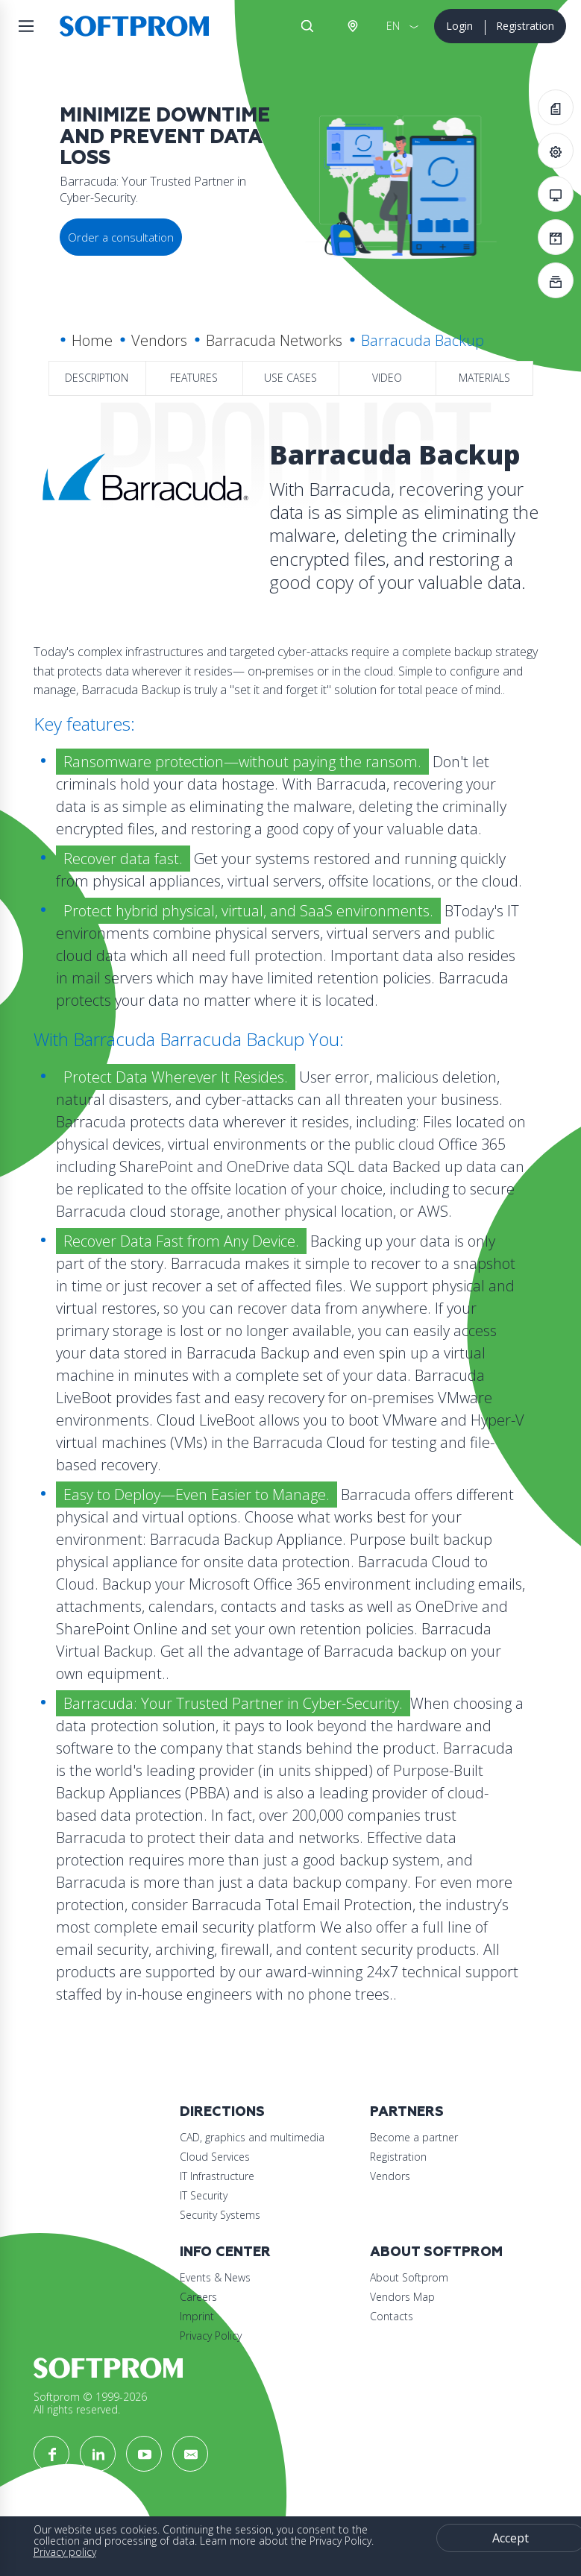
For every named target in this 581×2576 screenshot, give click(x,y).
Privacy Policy (211, 2335)
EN (393, 26)
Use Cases (290, 378)
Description (96, 378)
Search (307, 26)
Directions (222, 2111)
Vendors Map (402, 2297)
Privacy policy (65, 2552)
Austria (352, 26)
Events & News (215, 2277)
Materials (484, 378)
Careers (198, 2297)
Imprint (197, 2316)
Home (92, 340)
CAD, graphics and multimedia (252, 2137)
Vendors (159, 340)
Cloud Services (215, 2157)
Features (194, 378)
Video (387, 378)
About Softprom (436, 2252)
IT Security (203, 2195)
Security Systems (220, 2215)
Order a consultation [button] (121, 237)
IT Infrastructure (217, 2176)
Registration (525, 26)
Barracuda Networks (274, 340)
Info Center (225, 2252)
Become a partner (414, 2137)
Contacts (391, 2316)
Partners (407, 2111)
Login (459, 26)
